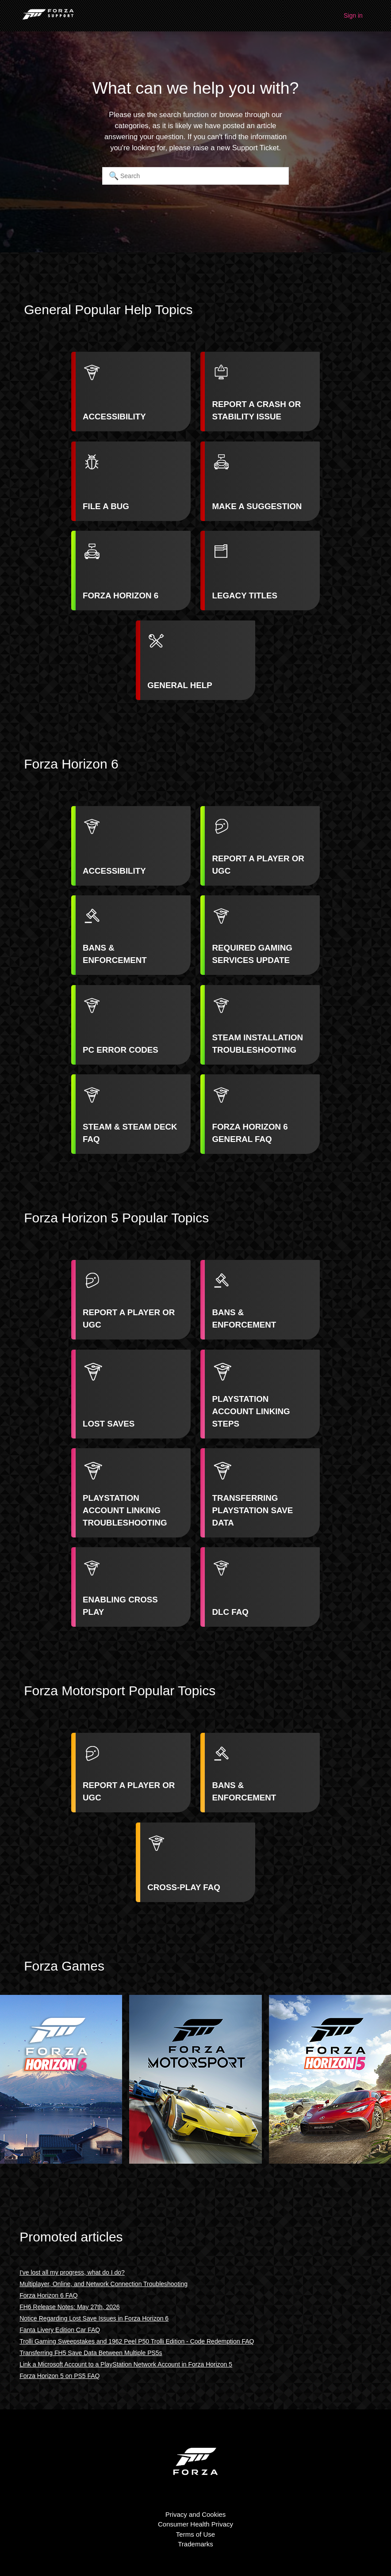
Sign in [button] (353, 15)
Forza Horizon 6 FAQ (48, 2295)
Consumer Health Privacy (195, 2524)
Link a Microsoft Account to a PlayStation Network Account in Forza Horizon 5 (125, 2364)
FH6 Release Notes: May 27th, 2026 (69, 2306)
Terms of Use (195, 2534)
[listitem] (131, 391)
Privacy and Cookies (195, 2514)
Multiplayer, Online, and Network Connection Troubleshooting (103, 2283)
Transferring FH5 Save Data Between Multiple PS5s (90, 2352)
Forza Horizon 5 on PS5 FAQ (59, 2375)
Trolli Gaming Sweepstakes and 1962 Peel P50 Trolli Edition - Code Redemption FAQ (136, 2341)
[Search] (195, 176)
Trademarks (195, 2544)
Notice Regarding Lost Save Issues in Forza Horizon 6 (94, 2318)
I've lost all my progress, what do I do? (72, 2272)
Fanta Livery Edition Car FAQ (59, 2329)
